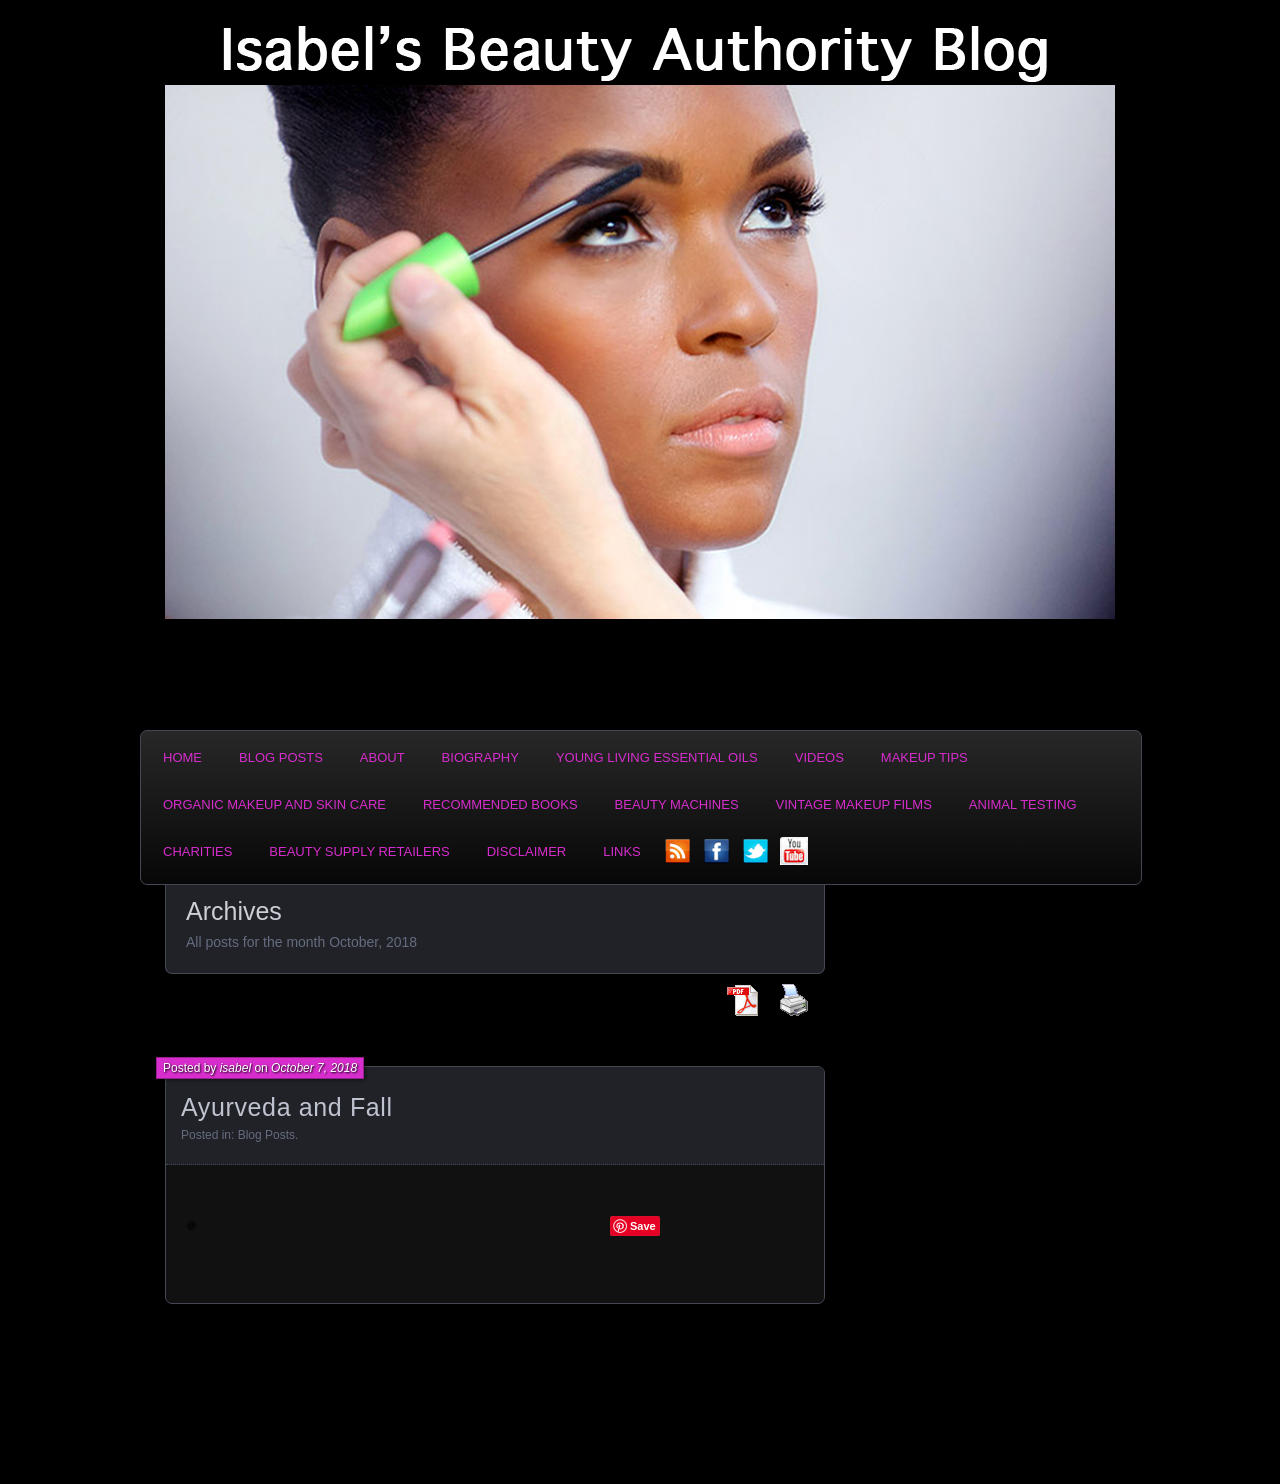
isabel (235, 1068)
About (382, 757)
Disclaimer (526, 851)
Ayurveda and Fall (287, 1107)
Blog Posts (281, 757)
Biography (480, 757)
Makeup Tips (924, 757)
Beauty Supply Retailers (359, 851)
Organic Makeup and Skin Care (274, 804)
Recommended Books (500, 804)
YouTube (796, 857)
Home (182, 757)
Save (643, 1226)
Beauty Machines (677, 804)
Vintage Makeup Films (854, 804)
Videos (819, 757)
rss (679, 857)
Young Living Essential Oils (657, 757)
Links (622, 851)
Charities (197, 851)
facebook (718, 857)
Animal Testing (1023, 804)
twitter (757, 857)
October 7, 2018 (314, 1068)
